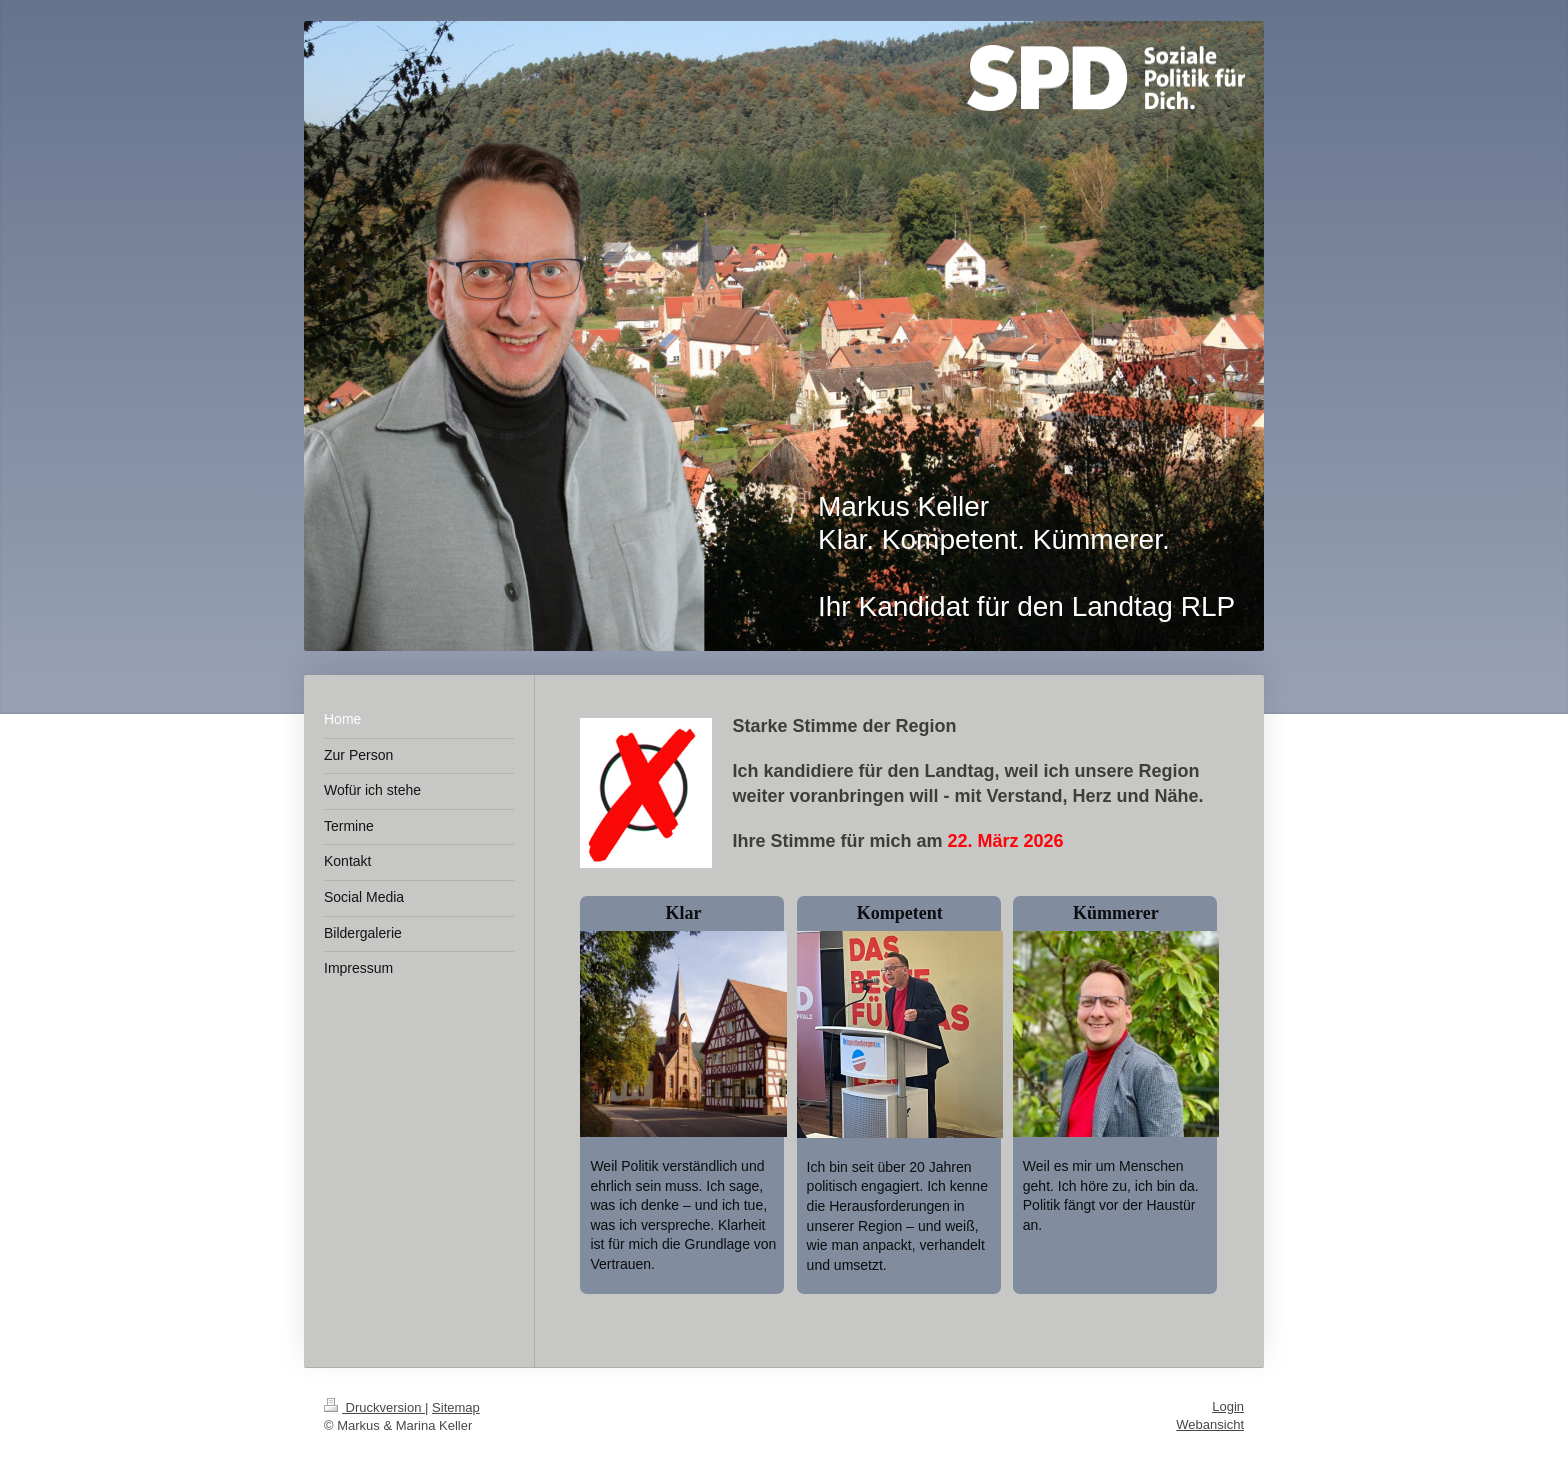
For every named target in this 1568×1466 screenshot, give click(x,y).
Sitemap (456, 1407)
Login (1228, 1406)
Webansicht (1210, 1424)
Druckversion (374, 1407)
